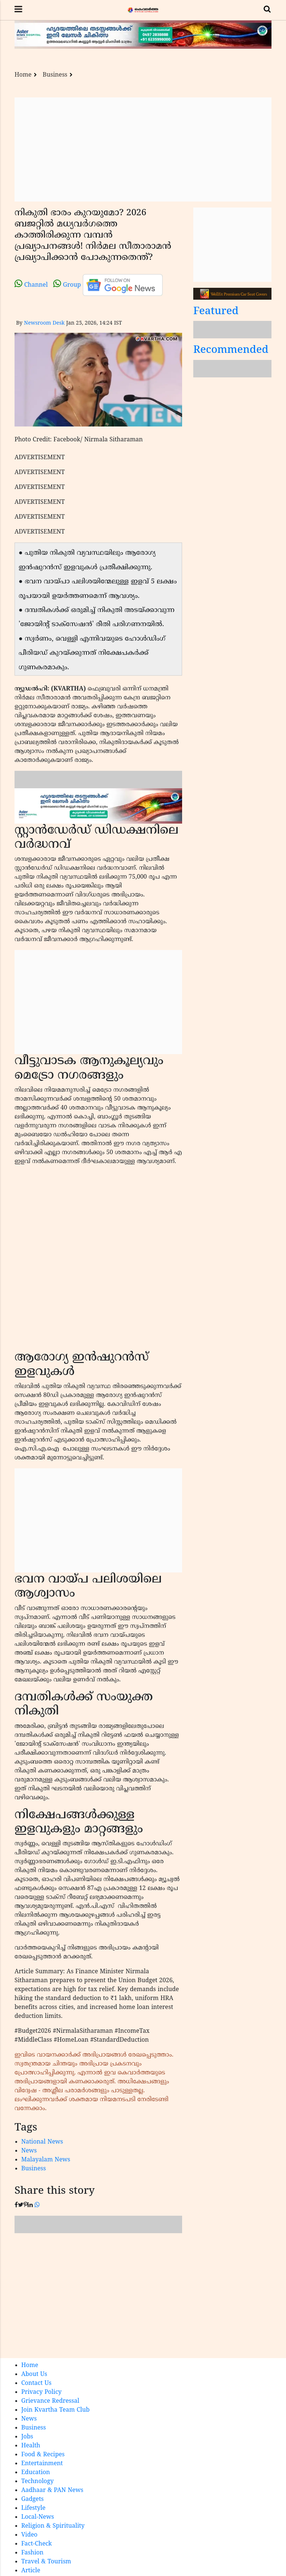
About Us (34, 2374)
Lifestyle (33, 2508)
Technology (37, 2481)
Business (55, 75)
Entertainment (42, 2463)
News (29, 2151)
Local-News (37, 2517)
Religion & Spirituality (53, 2526)
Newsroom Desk (44, 323)
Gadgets (32, 2499)
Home (23, 75)
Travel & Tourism (46, 2562)
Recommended (230, 350)
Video (29, 2535)
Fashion (32, 2553)
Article (30, 2571)
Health (30, 2446)
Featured (216, 311)
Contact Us (36, 2383)
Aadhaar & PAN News (52, 2490)
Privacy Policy (41, 2392)
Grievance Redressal (50, 2401)
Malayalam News (45, 2160)
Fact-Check (36, 2544)
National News (42, 2142)
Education (35, 2472)
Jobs (27, 2437)
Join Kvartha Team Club (55, 2410)
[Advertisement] (143, 149)
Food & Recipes (43, 2455)
